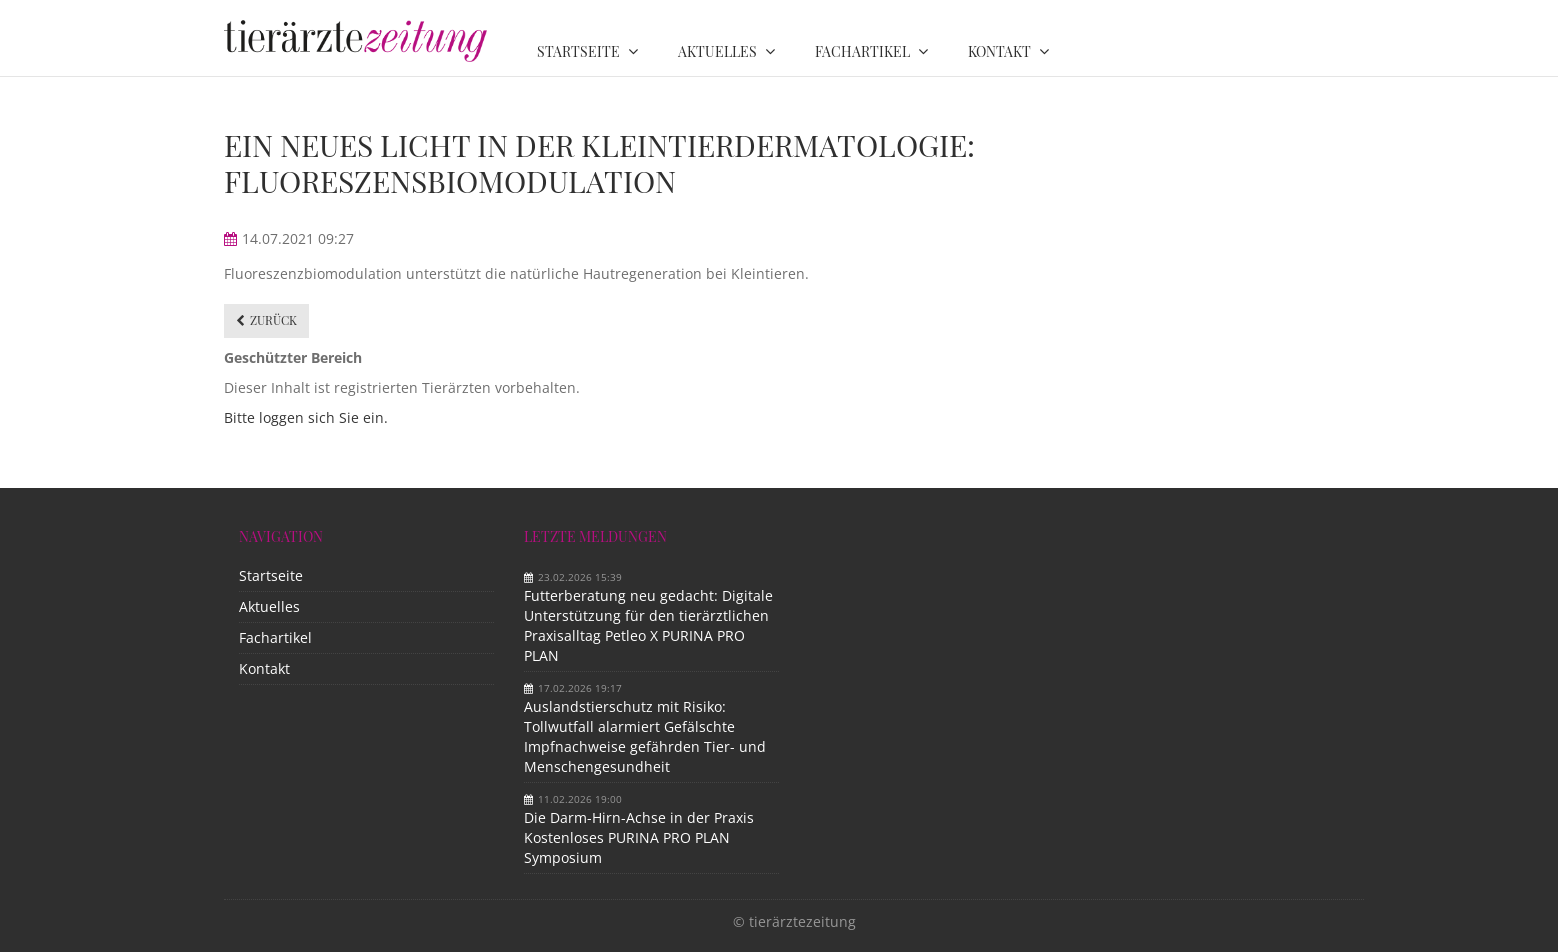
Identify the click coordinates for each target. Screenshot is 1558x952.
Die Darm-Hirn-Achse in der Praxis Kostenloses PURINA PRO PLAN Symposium (639, 837)
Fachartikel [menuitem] (862, 51)
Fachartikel (275, 637)
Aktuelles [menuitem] (717, 51)
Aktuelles (269, 606)
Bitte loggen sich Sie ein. (306, 417)
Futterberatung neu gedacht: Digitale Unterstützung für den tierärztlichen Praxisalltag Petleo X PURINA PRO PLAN (648, 625)
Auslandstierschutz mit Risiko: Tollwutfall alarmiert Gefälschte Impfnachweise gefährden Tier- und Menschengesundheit (645, 736)
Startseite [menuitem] (578, 51)
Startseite (271, 575)
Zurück (273, 320)
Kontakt (264, 668)
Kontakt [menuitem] (999, 51)
